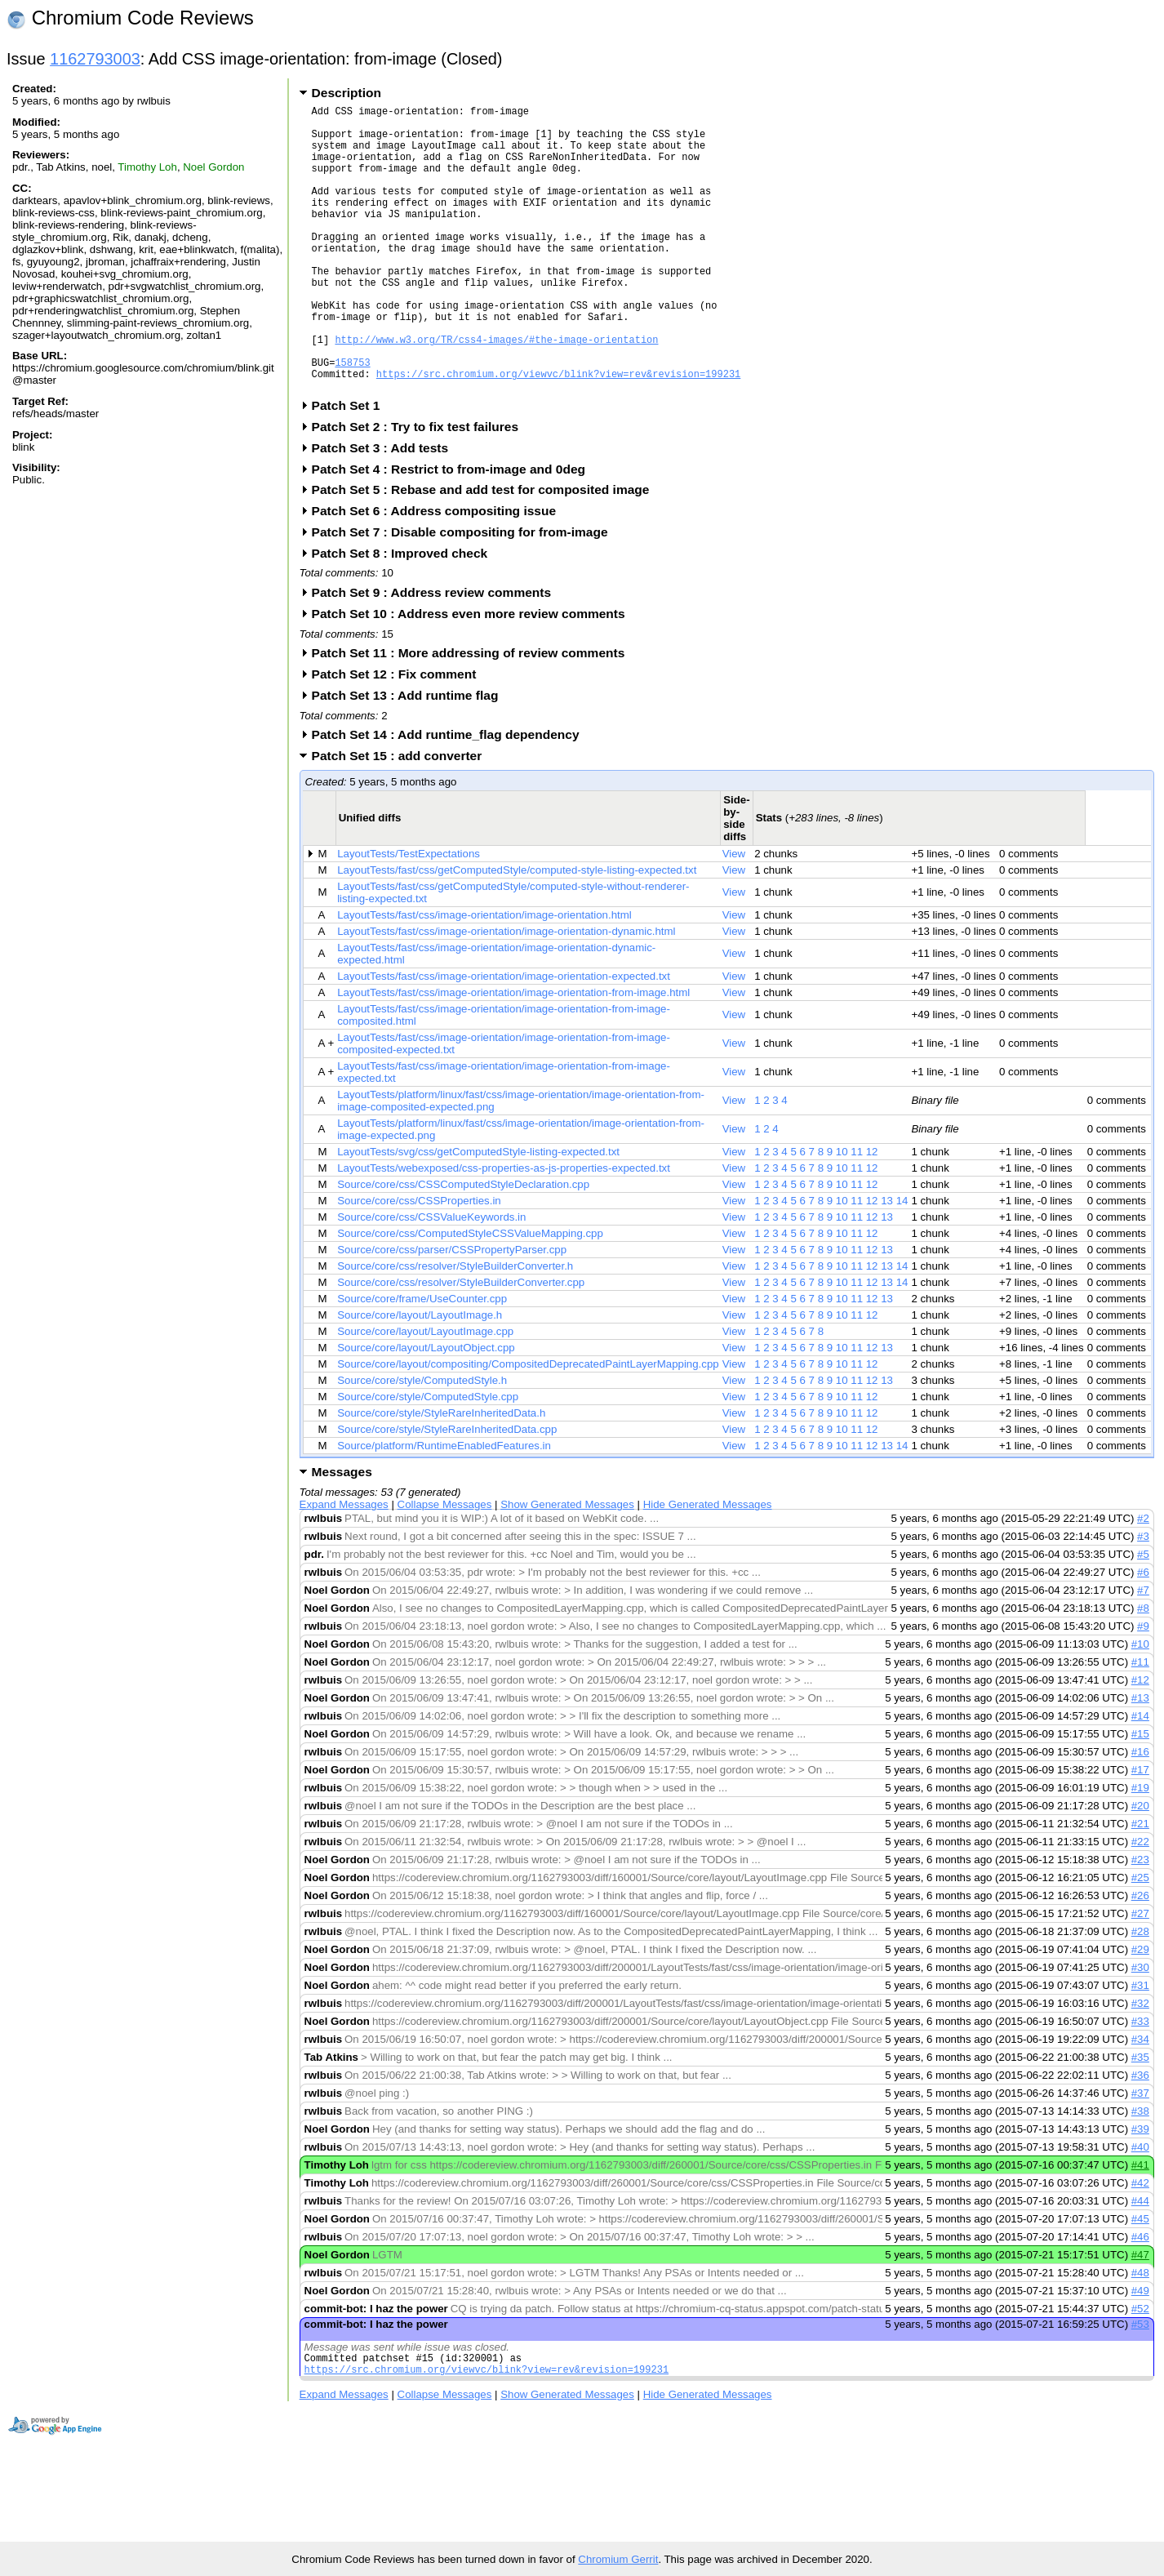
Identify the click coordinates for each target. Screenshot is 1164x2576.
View (734, 915)
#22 (1140, 1903)
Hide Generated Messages (707, 1565)
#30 (1140, 2028)
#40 (1140, 2208)
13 (887, 1262)
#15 (1140, 1795)
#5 (1143, 1615)
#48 (1140, 2334)
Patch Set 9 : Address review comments (437, 654)
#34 (1140, 2100)
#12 (1140, 1741)
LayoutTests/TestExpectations (408, 915)
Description (346, 93)
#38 (1140, 2172)
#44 (1140, 2262)
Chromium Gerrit (618, 2559)
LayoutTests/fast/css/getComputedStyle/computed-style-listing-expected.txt (516, 931)
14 (902, 1262)
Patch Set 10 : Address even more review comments (474, 675)
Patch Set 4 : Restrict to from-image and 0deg (454, 530)
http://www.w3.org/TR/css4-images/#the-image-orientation (496, 391)
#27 (1140, 1975)
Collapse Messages (445, 1565)
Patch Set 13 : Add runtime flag (410, 756)
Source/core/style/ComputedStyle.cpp (427, 1458)
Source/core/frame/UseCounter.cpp (422, 1360)
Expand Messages (344, 1565)
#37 (1140, 2154)
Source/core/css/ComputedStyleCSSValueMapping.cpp (470, 1294)
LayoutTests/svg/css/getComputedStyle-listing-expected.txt (478, 1213)
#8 (1143, 1669)
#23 (1140, 1921)
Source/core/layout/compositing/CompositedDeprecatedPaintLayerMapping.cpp (528, 1425)
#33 (1140, 2082)
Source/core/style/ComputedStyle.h (422, 1441)
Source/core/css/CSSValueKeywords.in (431, 1278)
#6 (1143, 1633)
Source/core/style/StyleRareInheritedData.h (441, 1474)
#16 (1140, 1813)
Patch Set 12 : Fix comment (399, 735)
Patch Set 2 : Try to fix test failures (420, 488)
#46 (1140, 2298)
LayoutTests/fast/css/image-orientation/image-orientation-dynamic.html (506, 992)
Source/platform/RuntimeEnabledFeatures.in (444, 1507)
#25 (1140, 1939)
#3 (1143, 1597)
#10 (1140, 1705)
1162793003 (95, 59)
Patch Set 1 (351, 467)
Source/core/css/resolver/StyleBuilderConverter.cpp (460, 1343)
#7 (1143, 1651)
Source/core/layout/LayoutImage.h (419, 1376)
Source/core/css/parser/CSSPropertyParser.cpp (451, 1311)
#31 (1140, 2046)
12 (872, 1213)
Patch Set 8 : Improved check (405, 614)
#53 (1140, 2385)
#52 (1140, 2370)
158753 (352, 418)
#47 (1140, 2316)
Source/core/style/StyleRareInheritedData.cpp (447, 1490)
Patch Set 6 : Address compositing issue (439, 572)
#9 (1143, 1687)
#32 (1140, 2064)
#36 (1140, 2136)
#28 (1140, 1993)
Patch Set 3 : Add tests (386, 509)
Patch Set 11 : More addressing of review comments (474, 714)
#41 (1140, 2226)
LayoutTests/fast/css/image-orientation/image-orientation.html (484, 976)
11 (857, 1213)
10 (842, 1213)
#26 (1140, 1957)
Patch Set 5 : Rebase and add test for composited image (486, 551)
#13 (1140, 1759)
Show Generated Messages (567, 1565)
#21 (1140, 1885)
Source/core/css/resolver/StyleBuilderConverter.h (455, 1327)
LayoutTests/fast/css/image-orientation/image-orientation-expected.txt (503, 1037)
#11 (1140, 1723)
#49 (1140, 2352)
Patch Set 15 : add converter (402, 817)
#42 (1140, 2244)
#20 (1140, 1867)
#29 (1140, 2010)
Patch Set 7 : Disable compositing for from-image (465, 593)
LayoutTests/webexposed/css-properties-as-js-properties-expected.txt (503, 1229)
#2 (1143, 1579)
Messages (342, 1533)
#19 (1140, 1849)
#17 (1140, 1831)
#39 (1140, 2190)
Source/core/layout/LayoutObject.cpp (426, 1409)
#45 (1140, 2280)
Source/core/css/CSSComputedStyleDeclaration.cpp (463, 1245)
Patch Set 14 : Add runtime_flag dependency (451, 796)
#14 (1140, 1777)
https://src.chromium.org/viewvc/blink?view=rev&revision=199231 (558, 432)
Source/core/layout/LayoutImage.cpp (425, 1392)
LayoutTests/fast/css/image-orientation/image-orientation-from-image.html (513, 1054)
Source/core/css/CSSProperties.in (419, 1262)
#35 (1140, 2118)
